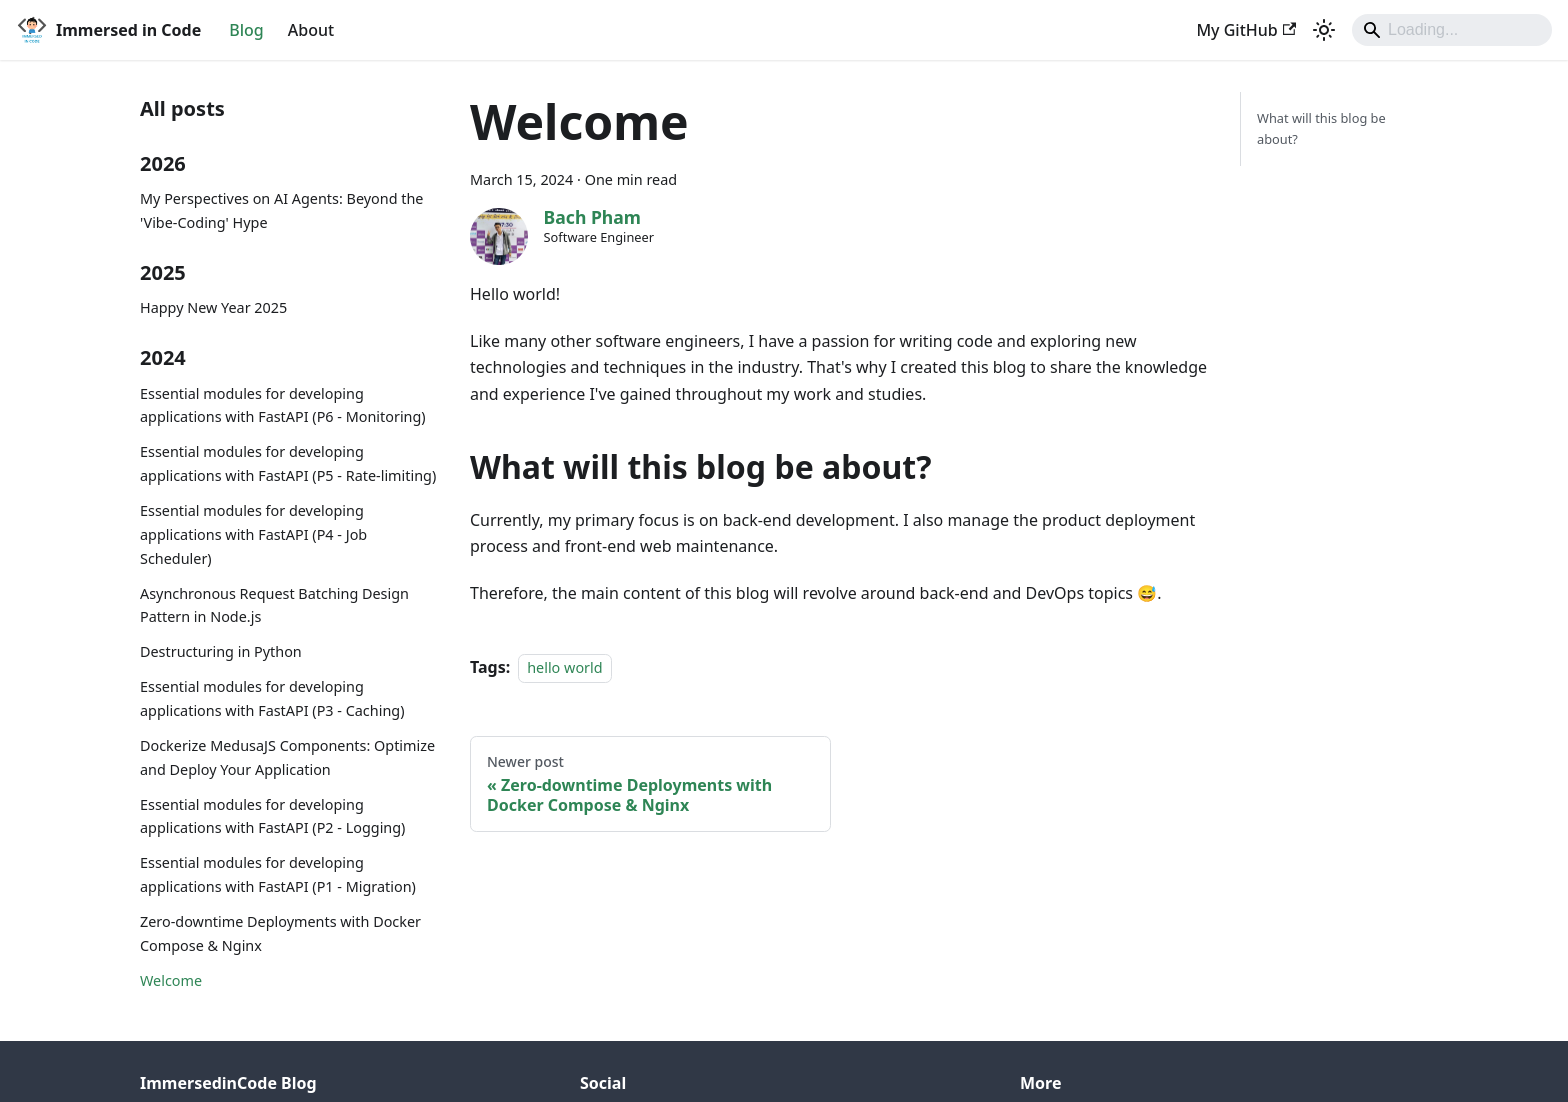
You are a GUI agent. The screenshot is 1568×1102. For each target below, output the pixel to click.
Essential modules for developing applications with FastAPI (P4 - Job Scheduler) (253, 534)
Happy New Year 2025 (213, 307)
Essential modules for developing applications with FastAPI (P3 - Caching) (272, 698)
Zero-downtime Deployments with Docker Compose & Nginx (280, 933)
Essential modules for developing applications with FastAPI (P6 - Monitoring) (283, 405)
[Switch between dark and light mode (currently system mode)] (1324, 30)
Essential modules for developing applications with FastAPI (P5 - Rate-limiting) (288, 463)
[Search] (1452, 30)
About (311, 30)
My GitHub (1246, 30)
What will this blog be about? (1321, 128)
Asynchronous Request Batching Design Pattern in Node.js (274, 605)
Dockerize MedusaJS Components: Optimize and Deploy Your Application (287, 757)
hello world (564, 667)
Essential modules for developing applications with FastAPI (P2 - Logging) (272, 816)
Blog (246, 30)
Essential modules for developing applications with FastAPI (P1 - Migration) (278, 874)
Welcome (171, 980)
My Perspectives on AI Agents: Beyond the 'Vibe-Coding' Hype (281, 210)
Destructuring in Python (221, 651)
